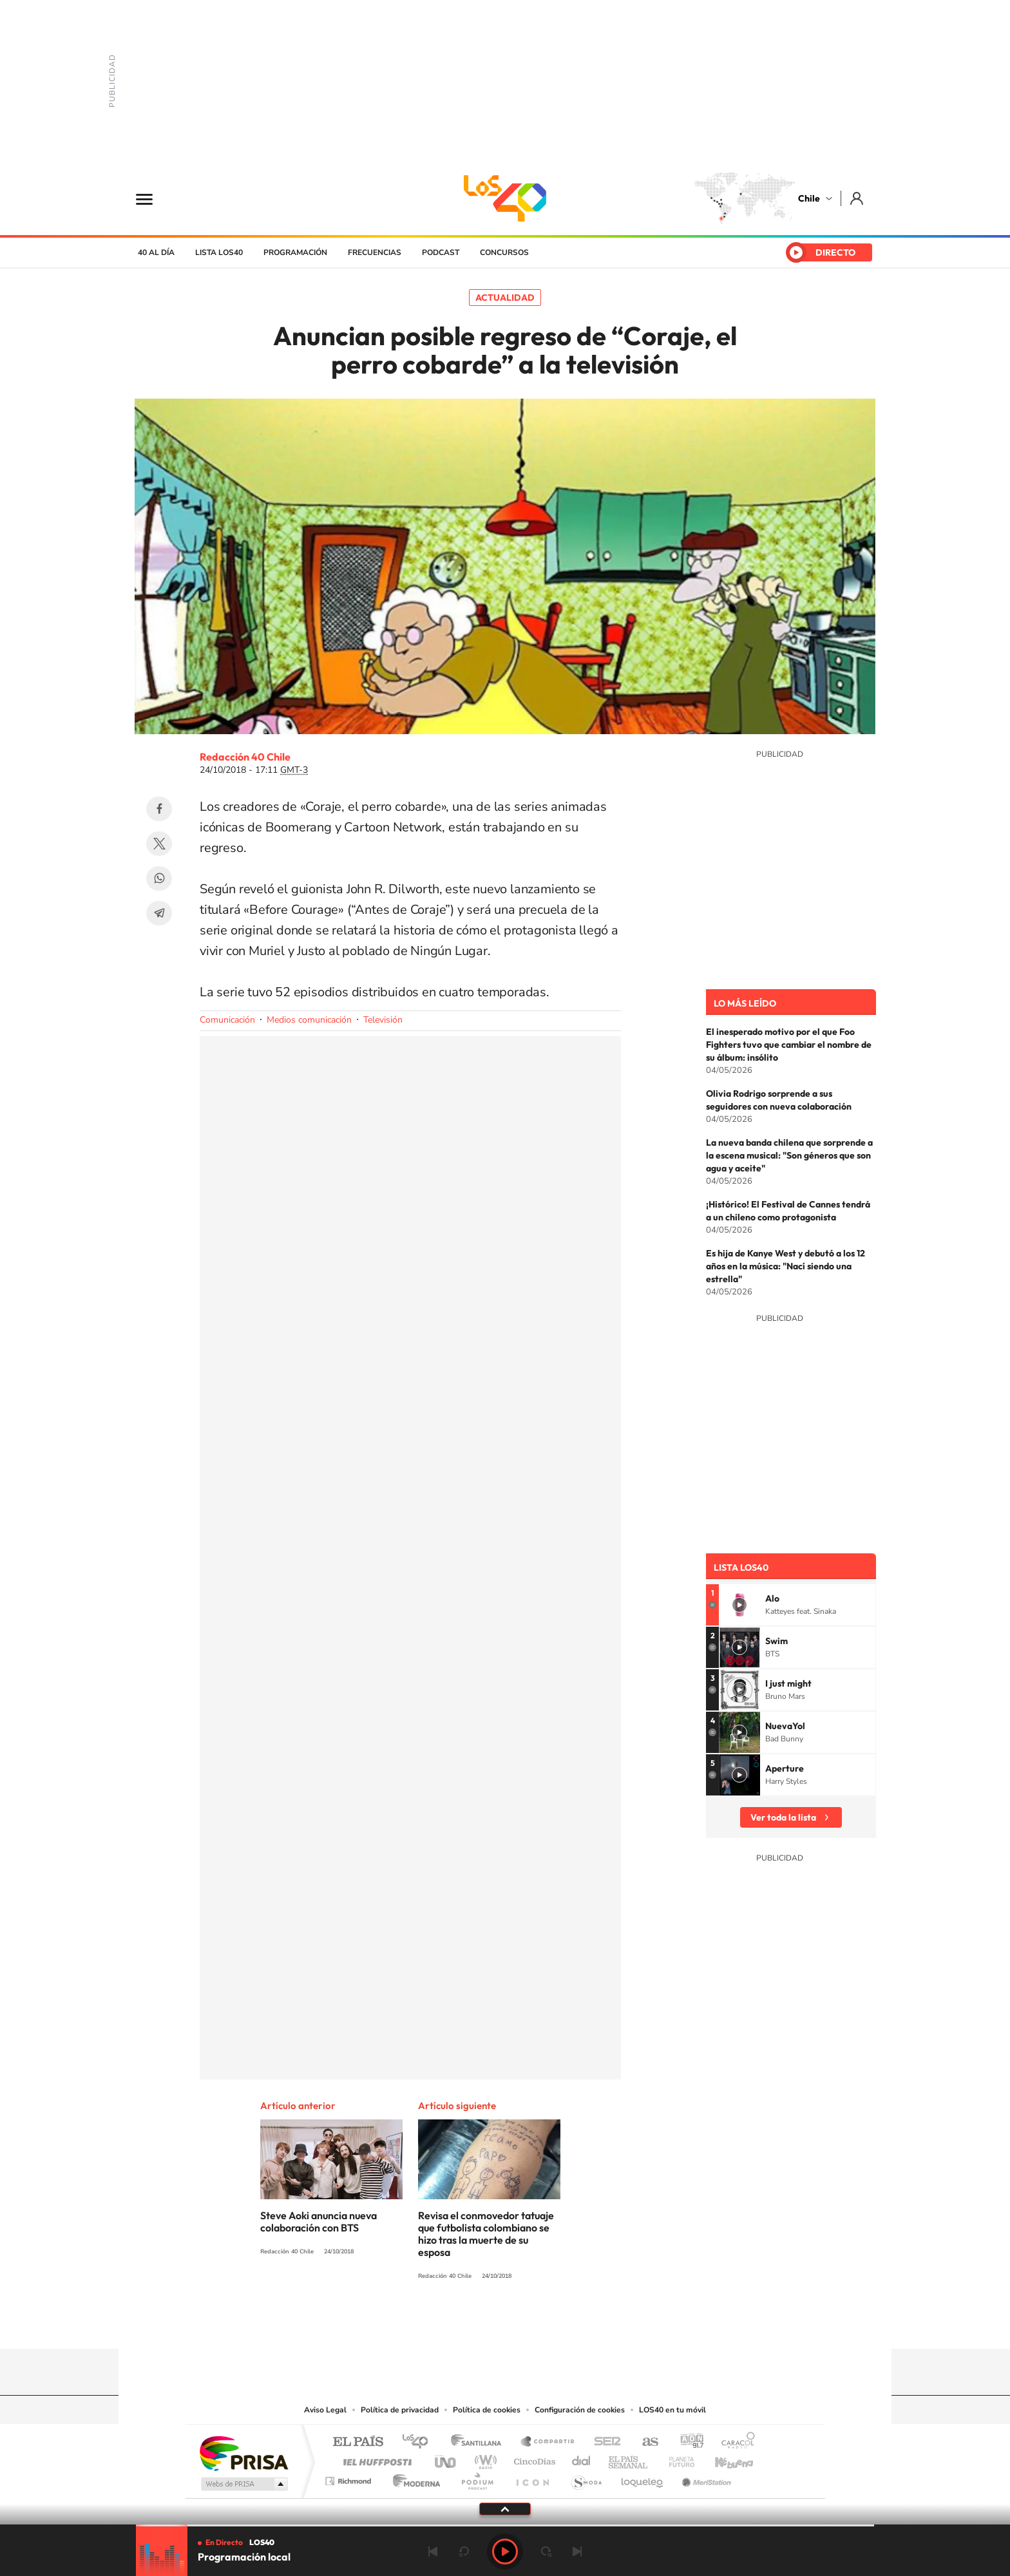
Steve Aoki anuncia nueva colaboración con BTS (318, 2221)
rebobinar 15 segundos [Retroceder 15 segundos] (464, 2551)
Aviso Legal (325, 2410)
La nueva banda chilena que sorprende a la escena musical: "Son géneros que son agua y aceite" (789, 1155)
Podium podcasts (476, 2478)
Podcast (440, 252)
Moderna (413, 2478)
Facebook (159, 809)
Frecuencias (374, 252)
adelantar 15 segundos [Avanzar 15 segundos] (546, 2551)
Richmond (350, 2478)
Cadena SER (603, 2442)
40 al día (156, 252)
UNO (446, 2458)
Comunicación (227, 1020)
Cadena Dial (582, 2458)
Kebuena (722, 2458)
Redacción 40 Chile (245, 756)
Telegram (159, 913)
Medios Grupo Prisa (243, 2484)
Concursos (504, 252)
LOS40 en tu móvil (672, 2410)
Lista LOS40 (219, 252)
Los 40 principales (419, 2442)
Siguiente (577, 2551)
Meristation (705, 2478)
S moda (586, 2478)
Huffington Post (375, 2458)
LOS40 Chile (505, 198)
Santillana (480, 2442)
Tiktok (427, 2323)
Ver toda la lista (783, 1817)
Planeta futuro (676, 2458)
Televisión (383, 1020)
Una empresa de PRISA (243, 2452)
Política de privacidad (400, 2410)
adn (687, 2442)
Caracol (734, 2442)
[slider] (505, 2525)
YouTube (479, 2323)
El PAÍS (358, 2442)
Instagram (453, 2323)
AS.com (644, 2442)
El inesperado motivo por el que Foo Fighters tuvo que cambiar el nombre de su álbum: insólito (789, 1044)
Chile (809, 198)
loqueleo (643, 2478)
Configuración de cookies (580, 2410)
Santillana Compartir (548, 2442)
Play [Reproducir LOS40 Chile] (505, 2551)
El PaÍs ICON (532, 2478)
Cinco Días (533, 2458)
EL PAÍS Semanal (629, 2458)
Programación (295, 252)
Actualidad (505, 297)
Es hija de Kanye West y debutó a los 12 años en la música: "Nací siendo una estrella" (785, 1266)
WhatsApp (159, 878)
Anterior (433, 2551)
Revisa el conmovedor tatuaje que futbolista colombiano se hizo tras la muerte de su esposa (486, 2234)
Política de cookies (486, 2410)
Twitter (159, 843)
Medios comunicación (309, 1020)
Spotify (556, 2323)
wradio (483, 2458)
